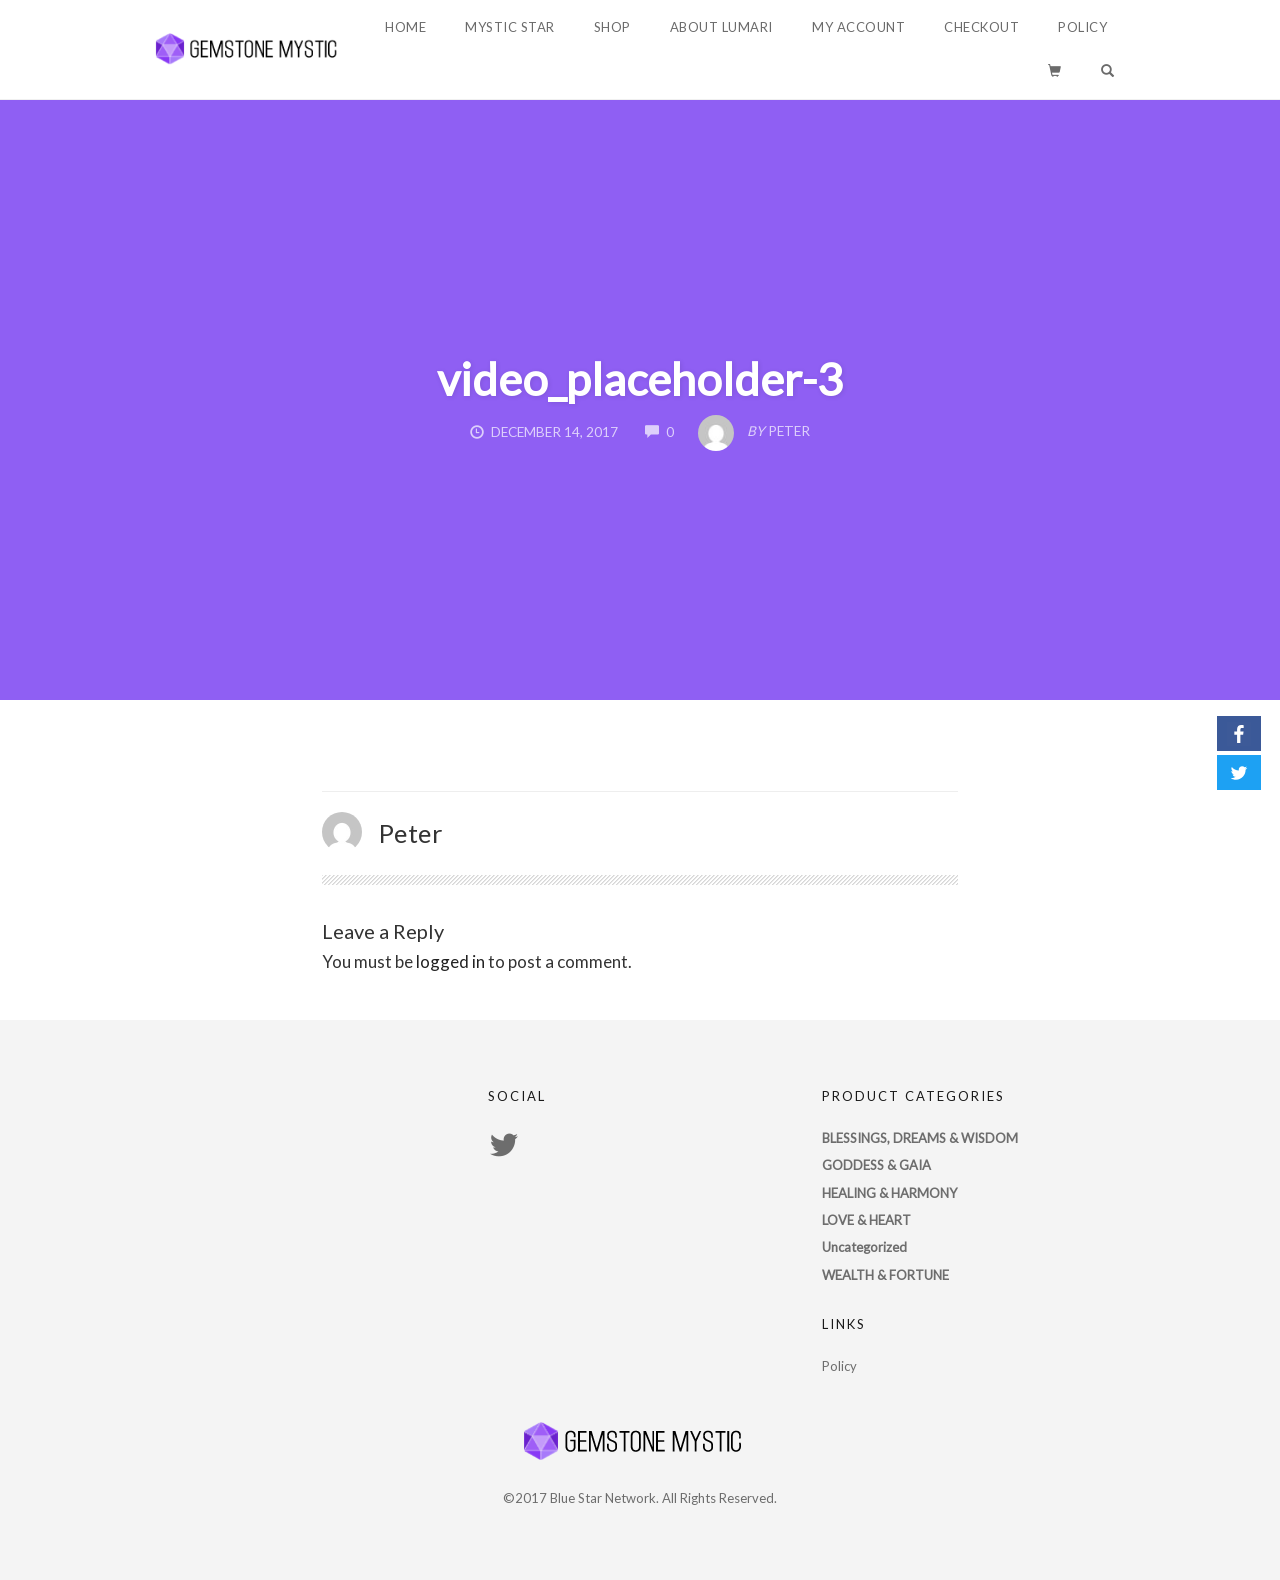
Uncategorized (864, 1247)
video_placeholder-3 (640, 379)
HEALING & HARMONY (889, 1193)
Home (405, 27)
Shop (612, 27)
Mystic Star (510, 27)
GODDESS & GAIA (876, 1165)
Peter (411, 833)
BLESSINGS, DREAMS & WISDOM (920, 1138)
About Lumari (721, 27)
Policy (1082, 27)
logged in (450, 961)
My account (858, 27)
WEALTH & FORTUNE (885, 1275)
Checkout (981, 27)
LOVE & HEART (866, 1220)
